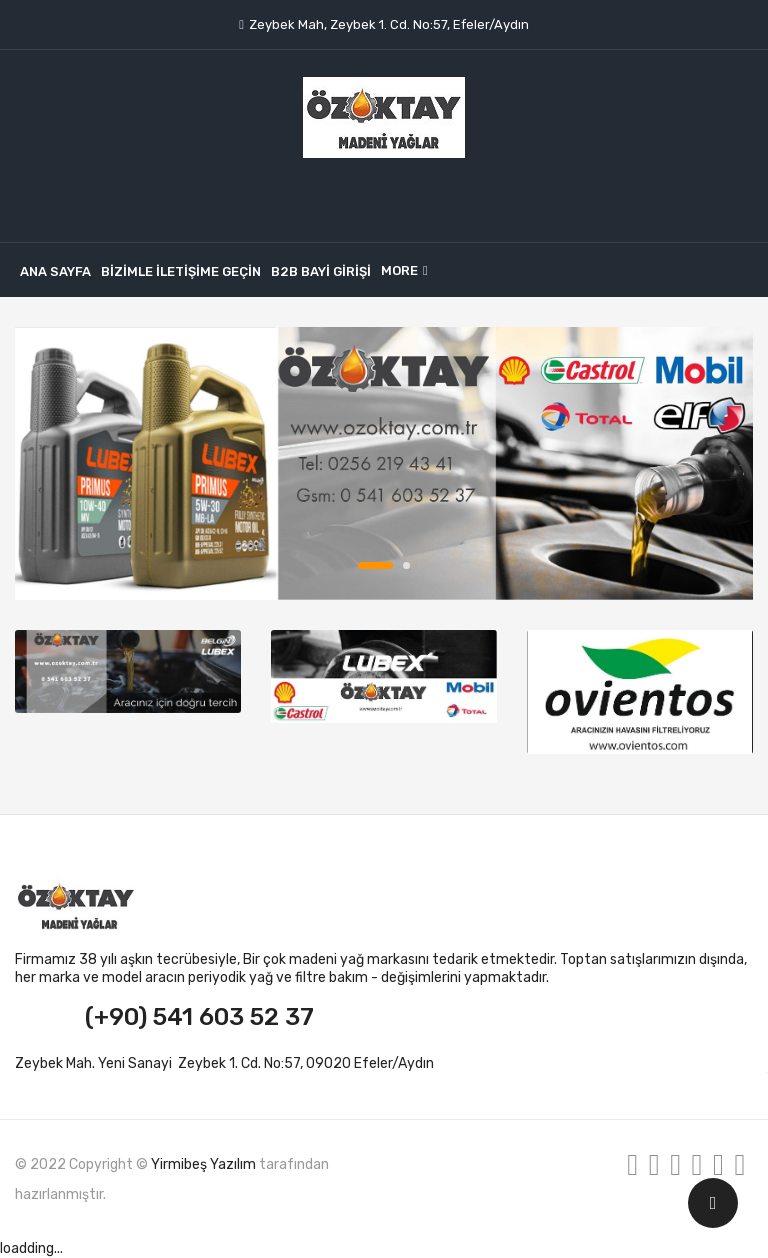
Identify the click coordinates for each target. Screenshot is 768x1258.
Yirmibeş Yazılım (203, 1164)
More (399, 270)
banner (384, 463)
